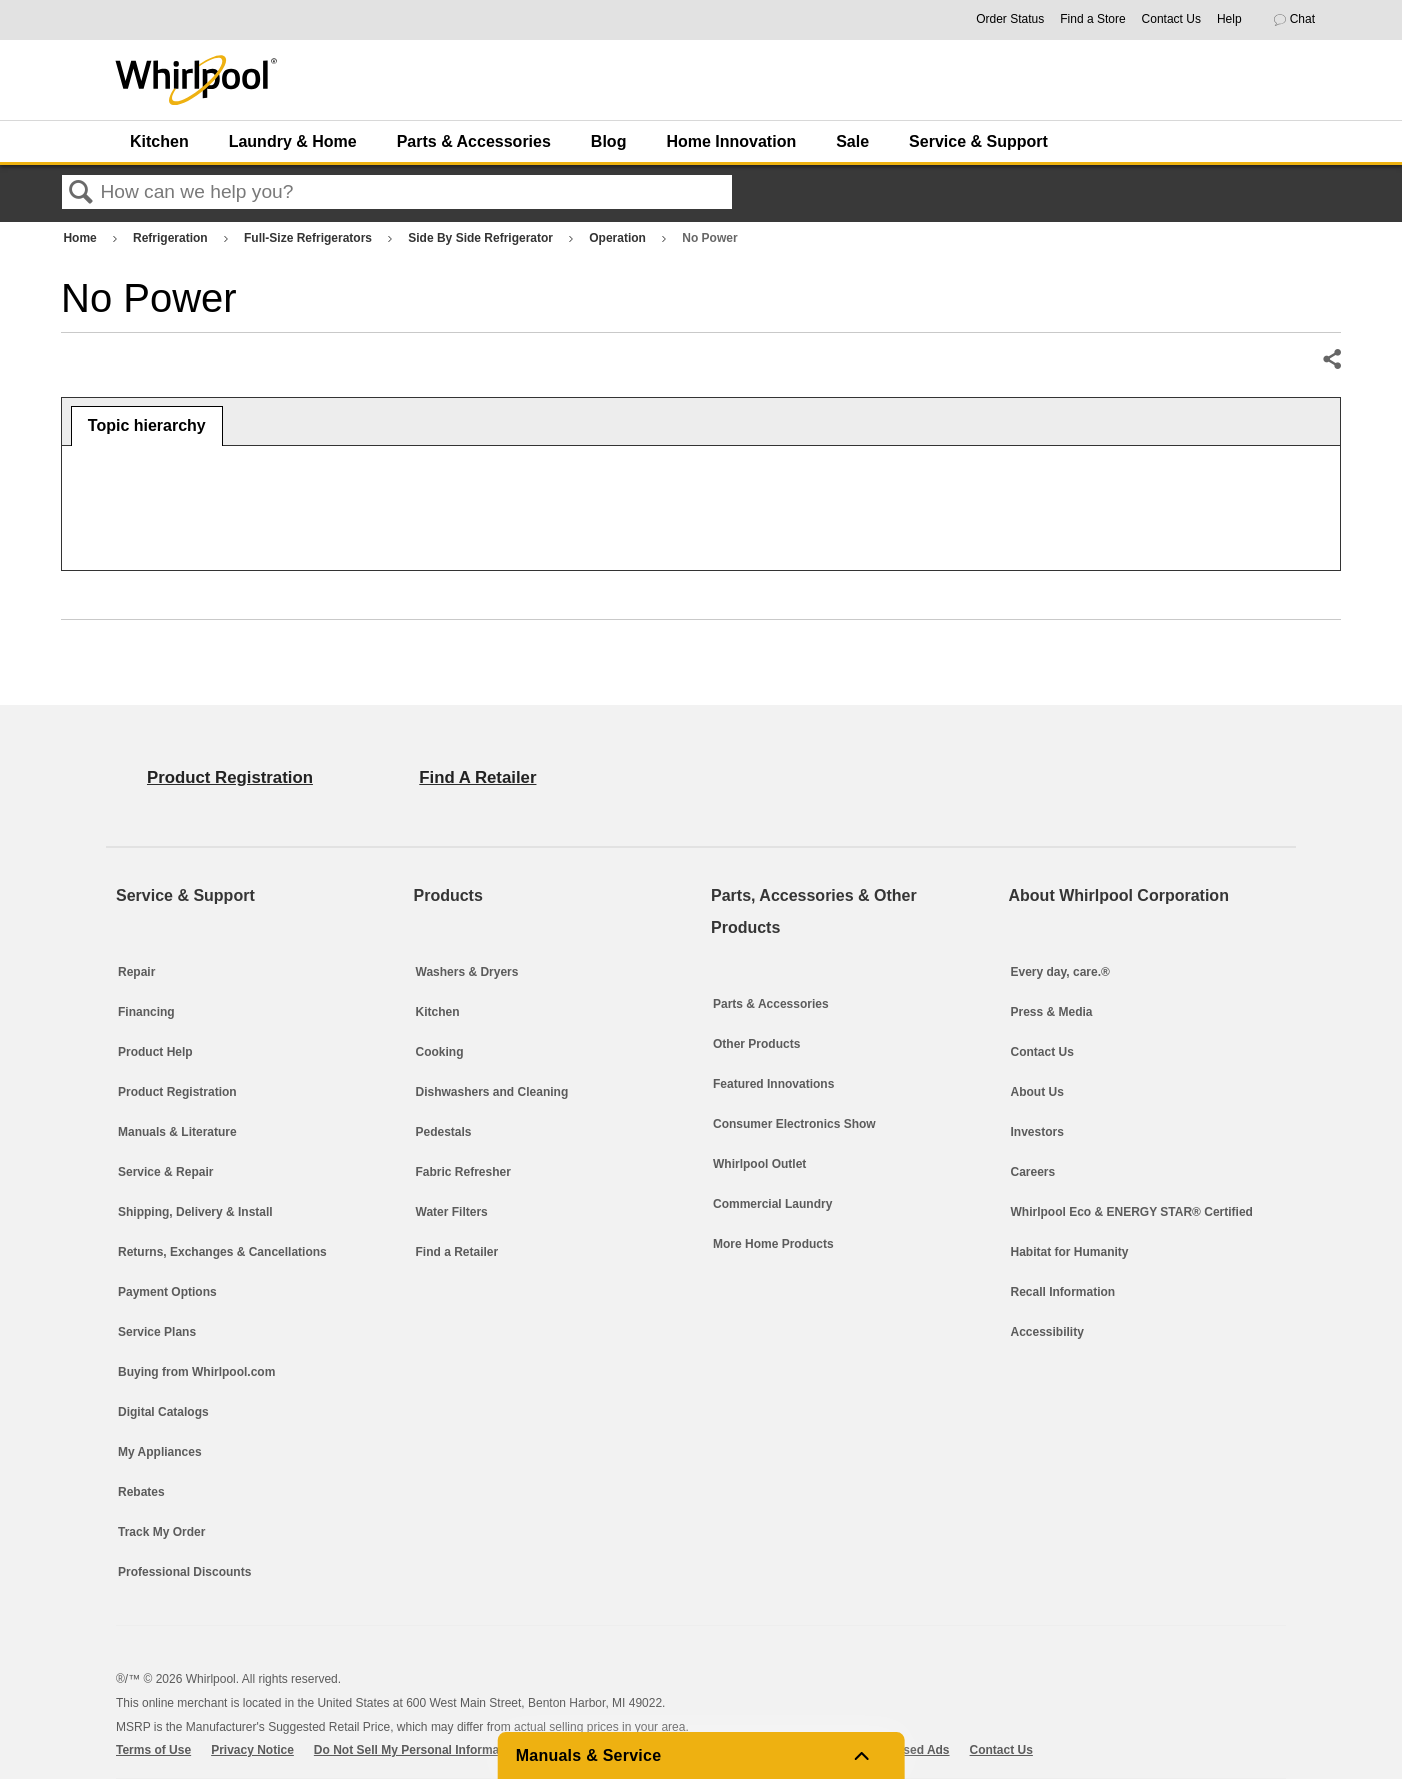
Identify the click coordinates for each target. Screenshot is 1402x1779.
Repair (136, 972)
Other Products (756, 1044)
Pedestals (444, 1132)
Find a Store (1092, 19)
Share (1331, 360)
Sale (852, 141)
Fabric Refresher (463, 1172)
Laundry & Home (293, 141)
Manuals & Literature (177, 1132)
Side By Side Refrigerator (482, 238)
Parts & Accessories (474, 141)
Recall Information (1063, 1292)
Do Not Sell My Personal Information (417, 1750)
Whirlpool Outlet (759, 1164)
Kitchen (159, 141)
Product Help (155, 1052)
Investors (1037, 1132)
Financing (146, 1012)
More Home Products (773, 1244)
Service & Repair (165, 1172)
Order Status (1010, 19)
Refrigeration (172, 238)
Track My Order (161, 1532)
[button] (1302, 20)
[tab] (147, 426)
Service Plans (157, 1332)
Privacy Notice (252, 1750)
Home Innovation (731, 141)
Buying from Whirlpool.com (196, 1372)
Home (81, 238)
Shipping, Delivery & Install (195, 1212)
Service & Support (978, 141)
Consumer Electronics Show (794, 1124)
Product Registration (177, 1092)
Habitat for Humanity (1070, 1252)
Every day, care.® (1060, 972)
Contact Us (1171, 19)
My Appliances (160, 1452)
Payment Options (167, 1292)
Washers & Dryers (467, 972)
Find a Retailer (457, 1252)
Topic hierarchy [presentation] (147, 425)
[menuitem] (155, 141)
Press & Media (1052, 1012)
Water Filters (452, 1212)
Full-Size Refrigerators (309, 238)
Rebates (141, 1492)
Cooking (440, 1052)
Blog (609, 141)
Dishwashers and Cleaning (492, 1092)
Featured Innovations (773, 1084)
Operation (619, 238)
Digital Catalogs (163, 1412)
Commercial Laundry (772, 1204)
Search (81, 193)
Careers (1033, 1172)
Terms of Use (153, 1750)
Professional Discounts (184, 1572)
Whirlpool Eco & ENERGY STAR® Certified (1132, 1212)
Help (1229, 19)
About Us (1037, 1092)
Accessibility (1047, 1332)
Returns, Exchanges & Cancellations (222, 1252)
